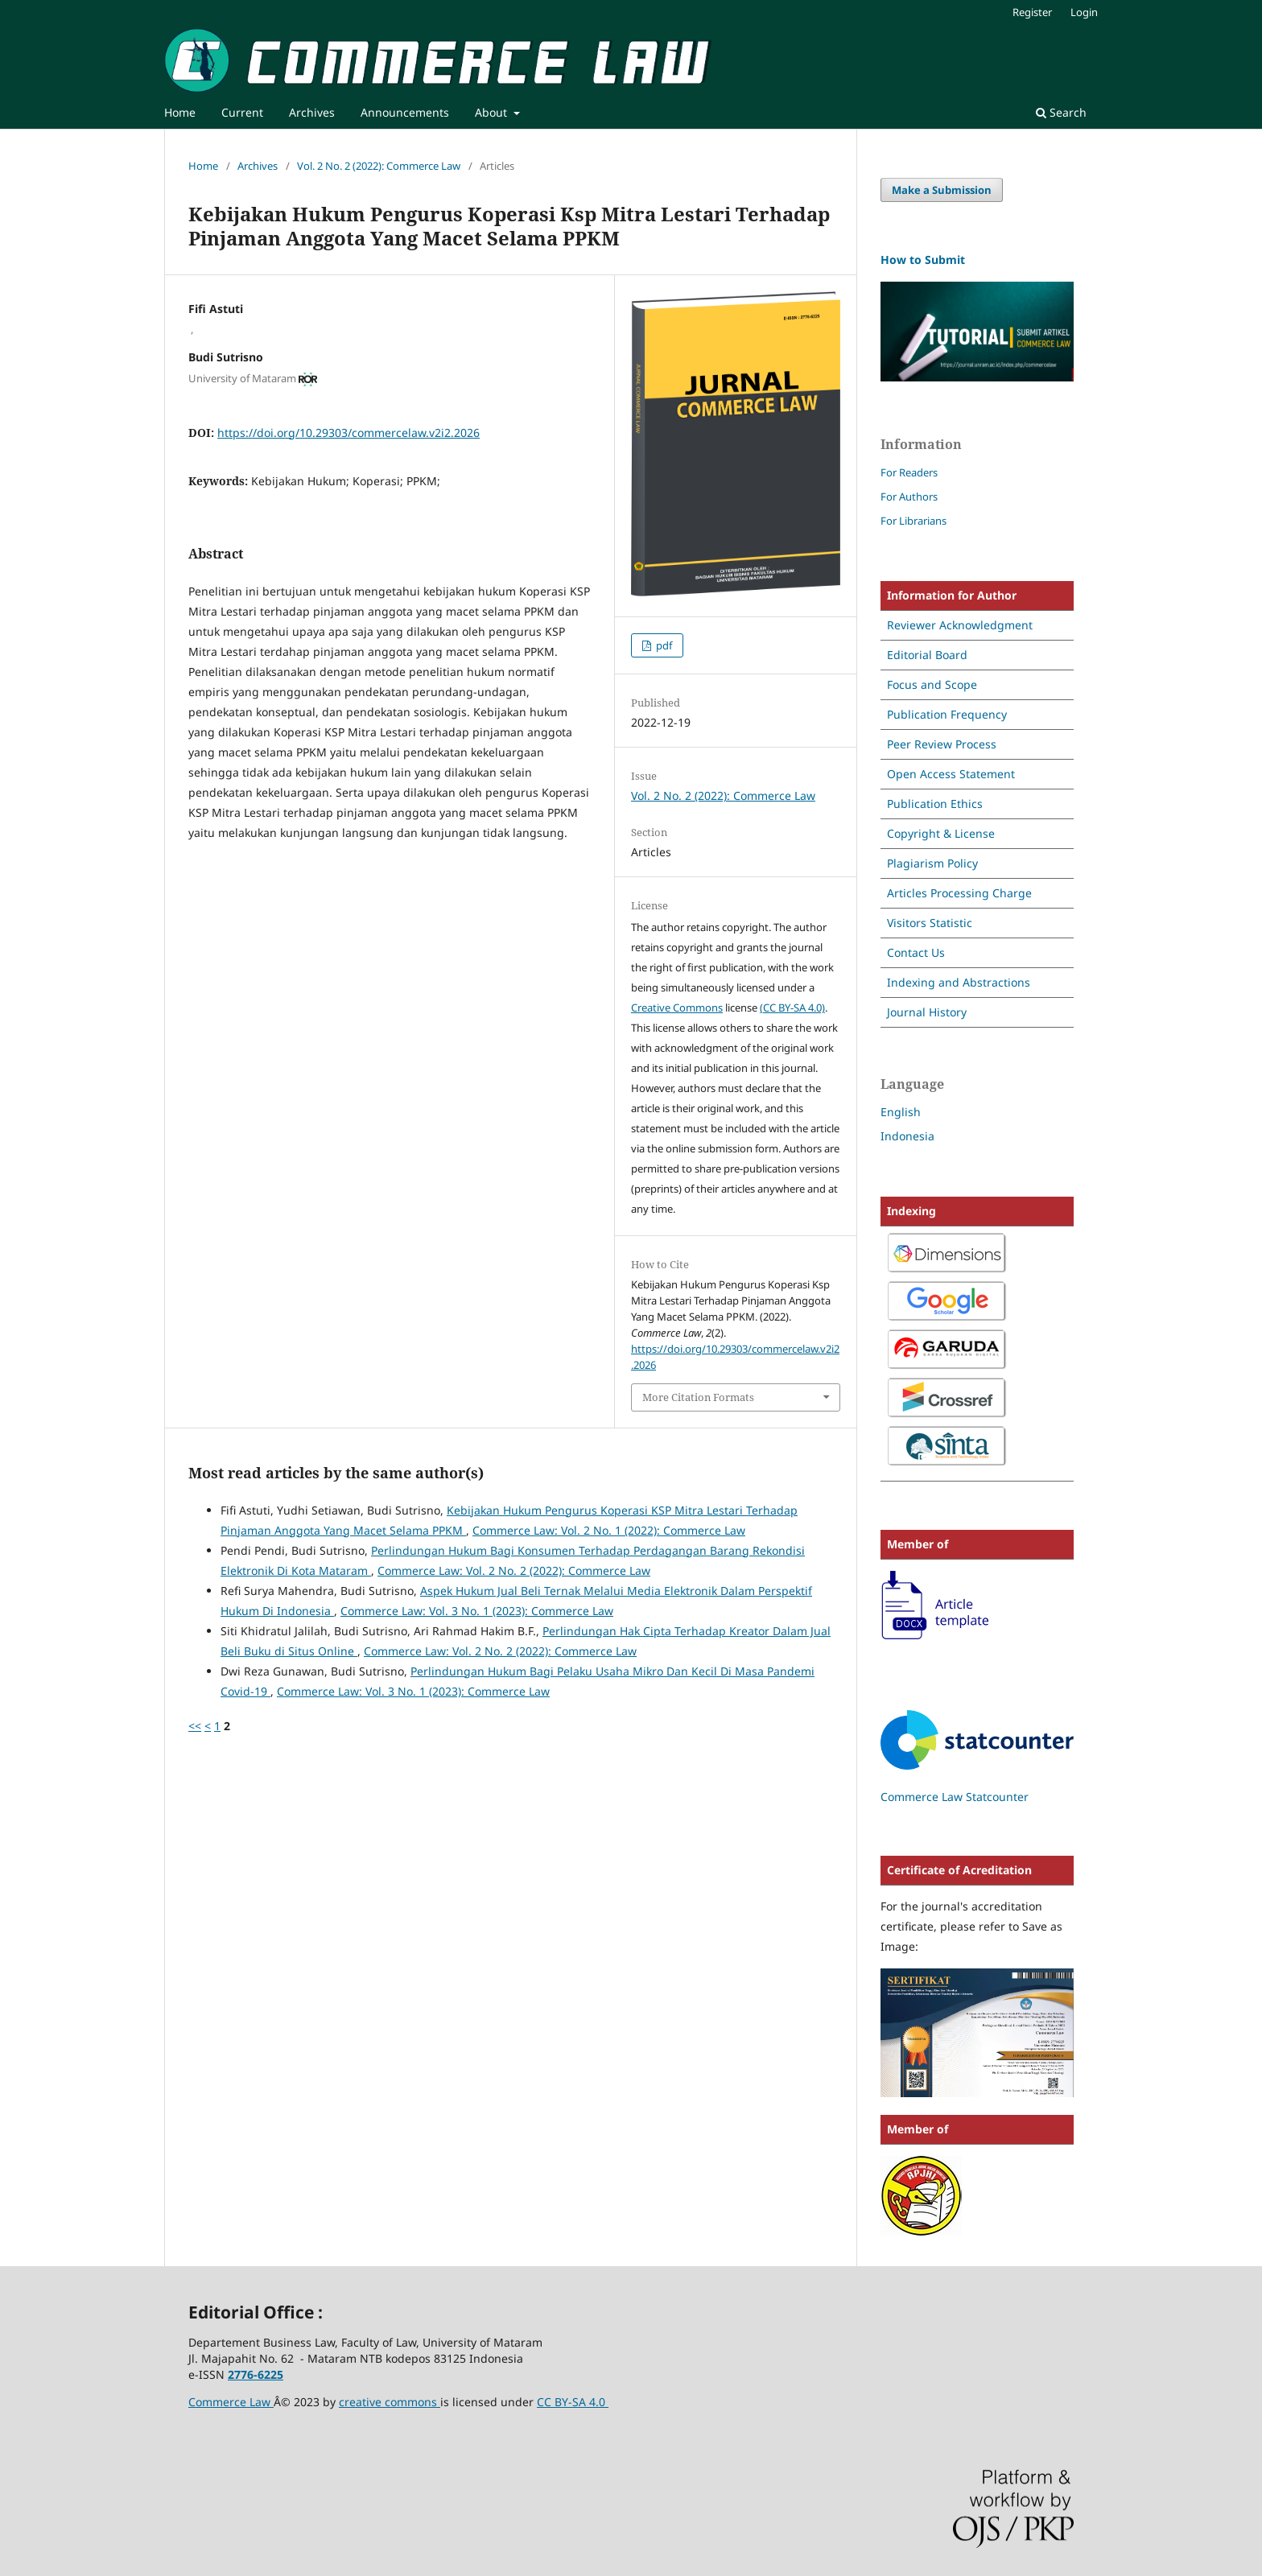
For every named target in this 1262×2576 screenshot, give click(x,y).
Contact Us (916, 952)
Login (1084, 12)
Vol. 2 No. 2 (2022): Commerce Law (378, 166)
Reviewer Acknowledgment (960, 625)
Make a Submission (942, 190)
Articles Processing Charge (959, 893)
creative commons (389, 2401)
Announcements (405, 112)
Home (180, 112)
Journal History (927, 1012)
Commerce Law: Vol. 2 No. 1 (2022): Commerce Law (608, 1530)
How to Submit (923, 259)
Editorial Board (927, 654)
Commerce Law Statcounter (955, 1796)
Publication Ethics (935, 803)
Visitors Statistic (929, 922)
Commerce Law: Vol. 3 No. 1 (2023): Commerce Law (476, 1610)
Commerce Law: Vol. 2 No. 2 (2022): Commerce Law (513, 1570)
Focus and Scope (932, 684)
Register (1032, 12)
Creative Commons (677, 1007)
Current (242, 112)
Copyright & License (941, 833)
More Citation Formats (698, 1397)
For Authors (909, 496)
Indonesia (907, 1136)
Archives (312, 112)
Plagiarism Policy (932, 863)
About (492, 112)
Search (1061, 112)
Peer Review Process (941, 744)
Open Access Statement (951, 773)
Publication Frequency (947, 714)
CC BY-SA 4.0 (572, 2401)
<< (194, 1725)
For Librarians (913, 520)
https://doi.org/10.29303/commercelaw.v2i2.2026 (348, 432)
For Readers (909, 472)
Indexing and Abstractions (958, 982)
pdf (663, 645)
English (901, 1111)
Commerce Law (231, 2401)
